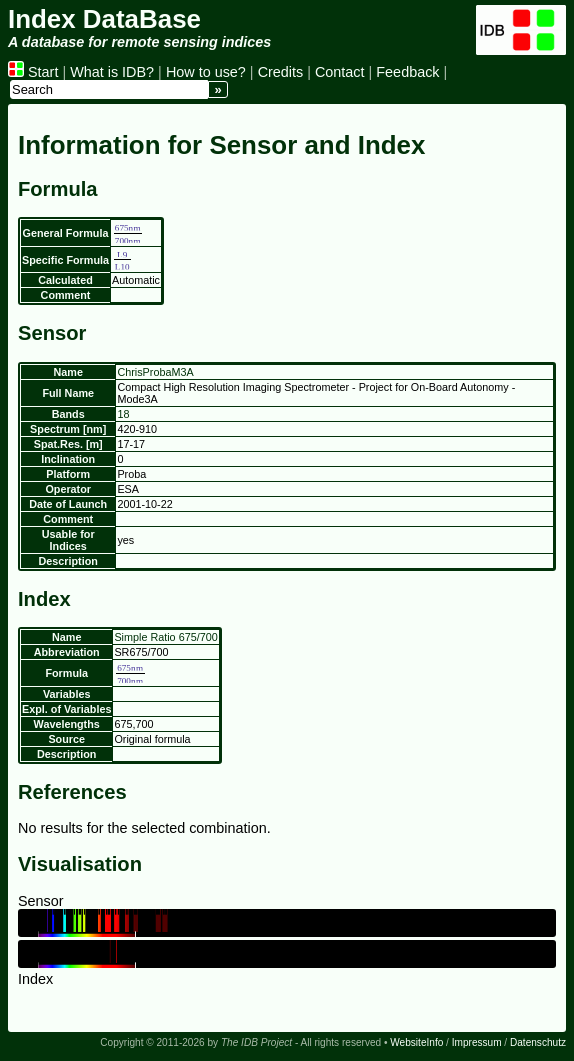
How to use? (206, 72)
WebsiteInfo (416, 1042)
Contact (340, 72)
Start (33, 72)
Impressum (477, 1042)
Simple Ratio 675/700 (165, 637)
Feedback (407, 72)
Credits (281, 72)
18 (123, 414)
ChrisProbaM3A (155, 372)
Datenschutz (538, 1042)
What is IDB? (112, 72)
